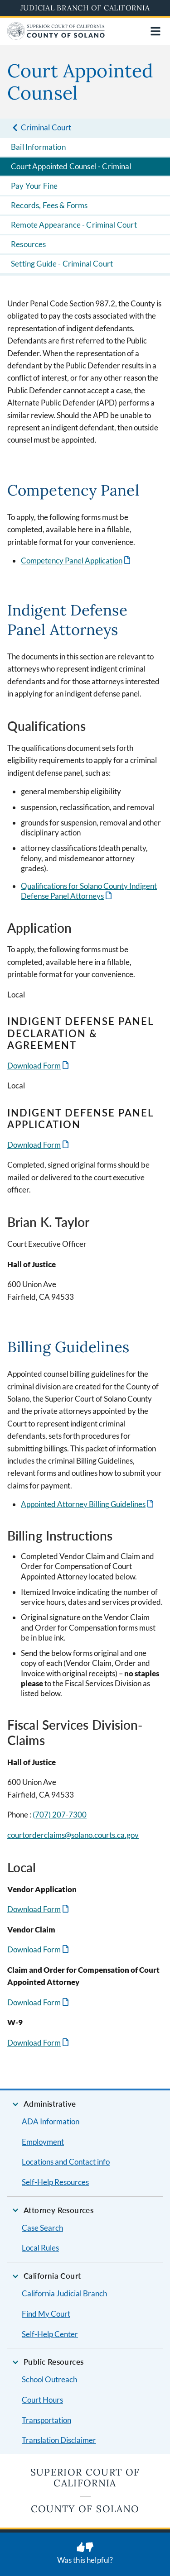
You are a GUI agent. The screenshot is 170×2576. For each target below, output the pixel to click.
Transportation (46, 2420)
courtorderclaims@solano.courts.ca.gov (73, 1835)
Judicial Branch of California (85, 7)
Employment (43, 2142)
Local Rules (40, 2247)
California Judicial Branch (64, 2293)
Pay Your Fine (34, 186)
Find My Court (46, 2313)
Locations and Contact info (66, 2161)
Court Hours (42, 2399)
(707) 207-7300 (60, 1814)
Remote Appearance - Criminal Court (74, 224)
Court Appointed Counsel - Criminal (71, 166)
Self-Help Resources (55, 2182)
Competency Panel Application (71, 560)
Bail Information (38, 147)
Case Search (42, 2228)
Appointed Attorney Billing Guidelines (83, 1504)
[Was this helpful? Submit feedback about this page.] (85, 2554)
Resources (28, 244)
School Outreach (49, 2379)
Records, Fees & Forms (49, 205)
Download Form (34, 1065)
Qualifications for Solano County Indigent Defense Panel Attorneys (89, 891)
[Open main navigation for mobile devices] (155, 31)
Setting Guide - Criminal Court (62, 263)
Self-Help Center (50, 2334)
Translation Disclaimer (59, 2440)
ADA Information (50, 2121)
